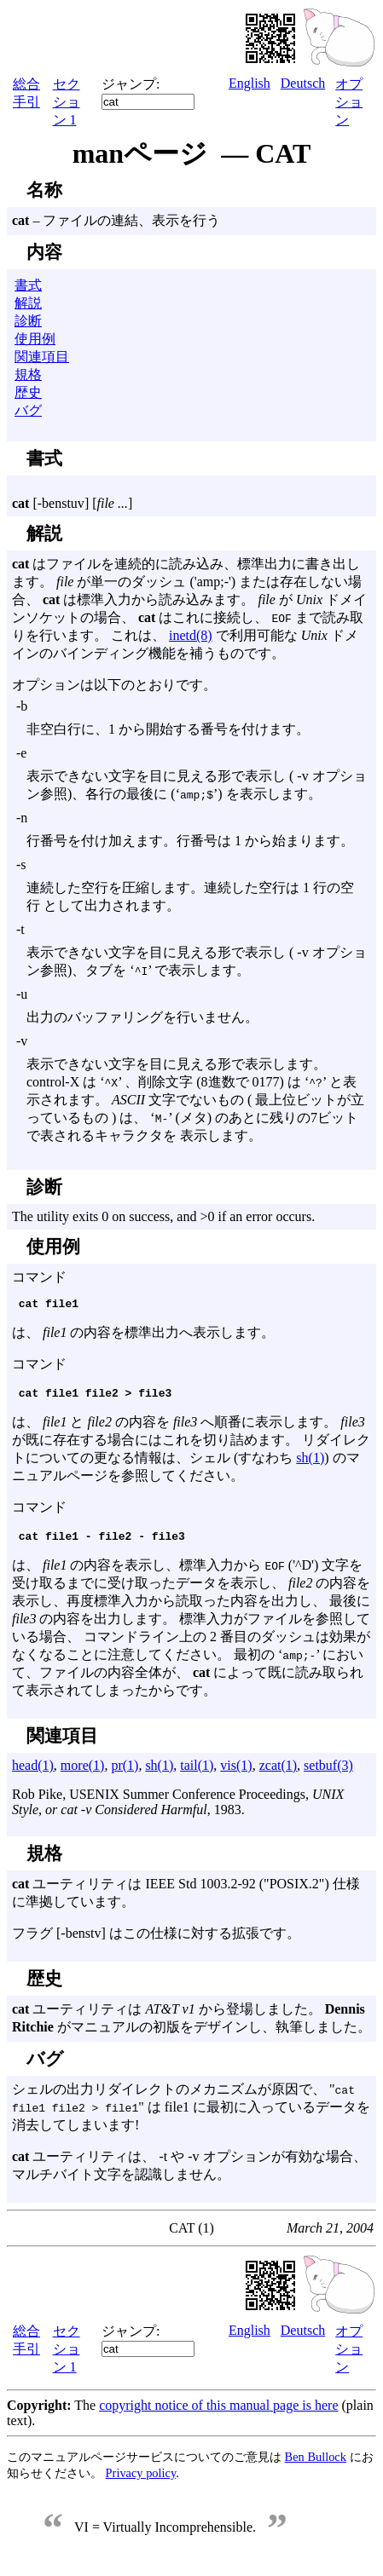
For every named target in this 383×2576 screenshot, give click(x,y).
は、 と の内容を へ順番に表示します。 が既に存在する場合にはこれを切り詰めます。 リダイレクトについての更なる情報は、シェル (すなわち (191, 1445)
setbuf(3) (328, 1773)
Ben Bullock (315, 2464)
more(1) (83, 1773)
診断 (28, 321)
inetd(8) (190, 635)
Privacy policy (141, 2480)
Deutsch (303, 83)
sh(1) (310, 1462)
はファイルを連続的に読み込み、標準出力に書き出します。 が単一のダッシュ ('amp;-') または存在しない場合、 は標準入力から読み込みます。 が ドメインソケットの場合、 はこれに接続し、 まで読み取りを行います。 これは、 (189, 599)
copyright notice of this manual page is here (218, 2413)
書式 (28, 285)
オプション (349, 102)
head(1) (33, 1773)
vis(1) (236, 1773)
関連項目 (42, 356)
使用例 (35, 338)
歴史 (28, 392)
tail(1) (196, 1773)
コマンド (191, 1337)
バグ (28, 410)
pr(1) (124, 1773)
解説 (28, 303)
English (249, 83)
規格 (28, 374)
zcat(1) (278, 1773)
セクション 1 (66, 102)
